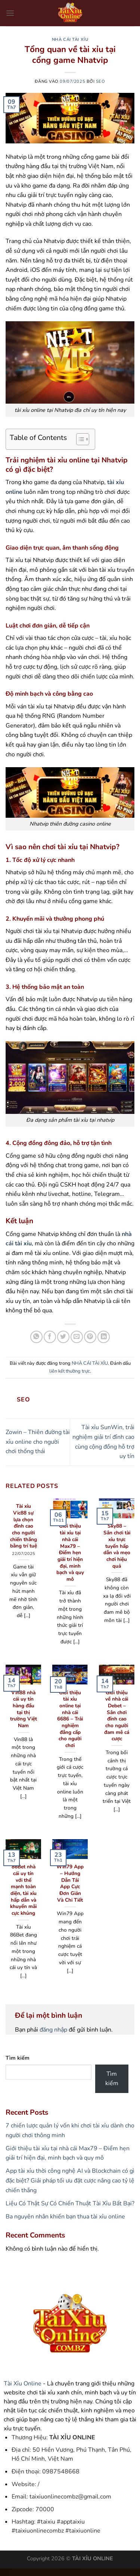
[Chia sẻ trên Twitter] (63, 1337)
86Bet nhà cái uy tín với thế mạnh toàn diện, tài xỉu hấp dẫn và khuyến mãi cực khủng (23, 1889)
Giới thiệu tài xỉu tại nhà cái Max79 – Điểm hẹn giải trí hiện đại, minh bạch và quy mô (70, 1552)
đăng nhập (53, 2030)
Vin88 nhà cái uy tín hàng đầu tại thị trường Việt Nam (23, 1709)
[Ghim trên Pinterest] (90, 1337)
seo (100, 81)
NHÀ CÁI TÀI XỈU (70, 39)
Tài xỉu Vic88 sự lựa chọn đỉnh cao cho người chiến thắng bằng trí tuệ (23, 1526)
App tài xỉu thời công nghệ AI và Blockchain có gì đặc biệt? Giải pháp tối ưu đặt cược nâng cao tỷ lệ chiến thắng (70, 2180)
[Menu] (10, 13)
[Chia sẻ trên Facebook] (50, 1337)
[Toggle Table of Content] (79, 439)
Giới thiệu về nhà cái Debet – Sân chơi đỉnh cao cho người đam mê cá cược (116, 1715)
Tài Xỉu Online (22, 2383)
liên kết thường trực (69, 1371)
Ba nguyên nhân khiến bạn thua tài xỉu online (65, 2216)
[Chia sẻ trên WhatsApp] (36, 1337)
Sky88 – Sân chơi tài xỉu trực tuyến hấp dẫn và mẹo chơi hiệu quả (116, 1546)
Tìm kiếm (17, 2058)
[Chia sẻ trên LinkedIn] (103, 1337)
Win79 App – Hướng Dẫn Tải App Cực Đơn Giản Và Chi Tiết (70, 1883)
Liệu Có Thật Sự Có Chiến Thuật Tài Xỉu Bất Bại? (70, 2203)
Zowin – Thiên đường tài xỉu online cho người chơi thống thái (38, 1441)
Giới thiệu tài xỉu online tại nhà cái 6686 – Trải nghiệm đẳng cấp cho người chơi (70, 1719)
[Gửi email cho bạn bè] (77, 1337)
